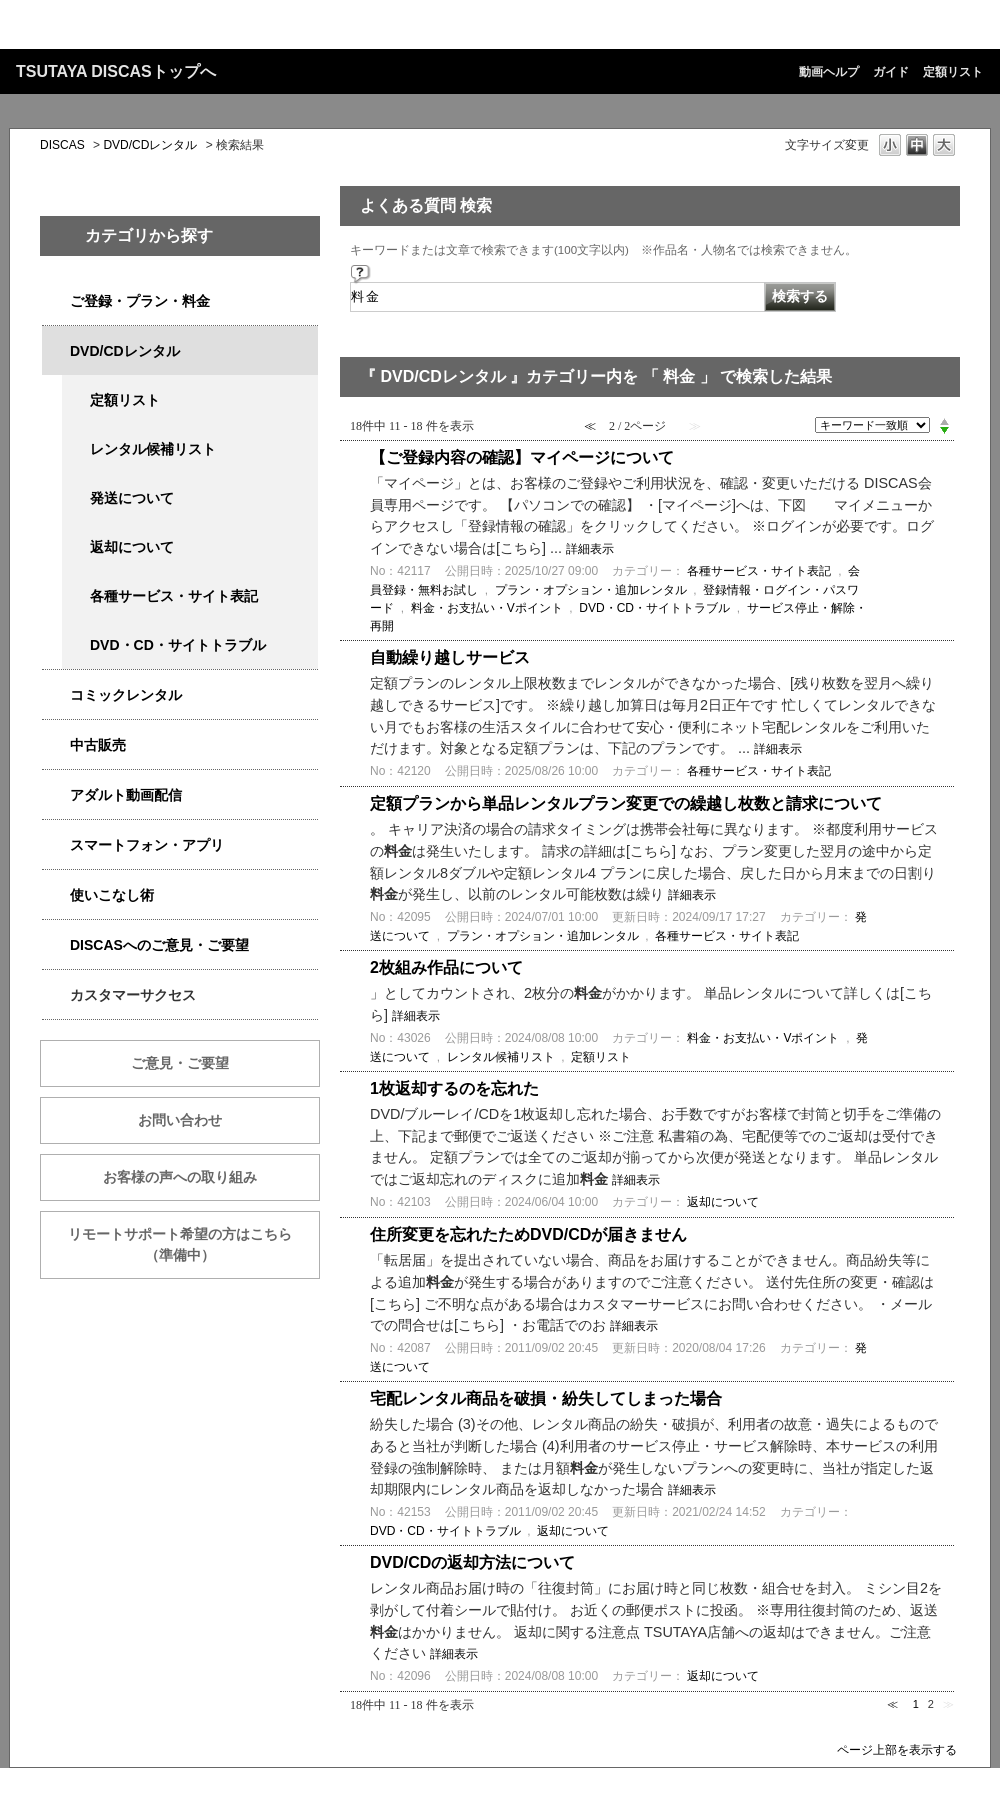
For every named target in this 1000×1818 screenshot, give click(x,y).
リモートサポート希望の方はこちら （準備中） (194, 1244)
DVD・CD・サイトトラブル (178, 645)
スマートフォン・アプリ (147, 845)
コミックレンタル (126, 695)
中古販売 (98, 745)
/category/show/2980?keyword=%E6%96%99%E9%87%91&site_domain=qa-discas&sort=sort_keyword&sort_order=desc (56, 351)
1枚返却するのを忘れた (454, 1088)
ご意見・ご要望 (180, 1063)
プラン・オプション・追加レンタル (591, 590)
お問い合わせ (180, 1120)
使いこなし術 (112, 895)
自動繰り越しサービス (450, 657)
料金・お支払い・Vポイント (487, 608)
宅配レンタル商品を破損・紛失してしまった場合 (546, 1398)
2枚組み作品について (446, 967)
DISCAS (62, 145)
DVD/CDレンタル (150, 145)
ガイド (891, 72)
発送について (132, 498)
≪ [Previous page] (892, 1704)
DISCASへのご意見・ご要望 (159, 945)
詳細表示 (590, 549)
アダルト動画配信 (126, 795)
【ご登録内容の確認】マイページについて (522, 457)
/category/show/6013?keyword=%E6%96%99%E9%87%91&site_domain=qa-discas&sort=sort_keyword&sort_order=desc (56, 745)
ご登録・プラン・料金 (140, 301)
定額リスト (953, 72)
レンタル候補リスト (153, 449)
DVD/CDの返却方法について (472, 1562)
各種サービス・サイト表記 (174, 596)
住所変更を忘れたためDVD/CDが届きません (528, 1234)
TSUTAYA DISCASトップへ (116, 71)
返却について (132, 547)
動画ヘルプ (829, 72)
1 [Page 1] (916, 1704)
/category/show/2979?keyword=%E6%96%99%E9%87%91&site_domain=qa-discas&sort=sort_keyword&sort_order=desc (56, 301)
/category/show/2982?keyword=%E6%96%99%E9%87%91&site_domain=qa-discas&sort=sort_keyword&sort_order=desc (56, 845)
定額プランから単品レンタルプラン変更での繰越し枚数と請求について (626, 803)
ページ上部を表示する (897, 1749)
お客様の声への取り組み (180, 1177)
